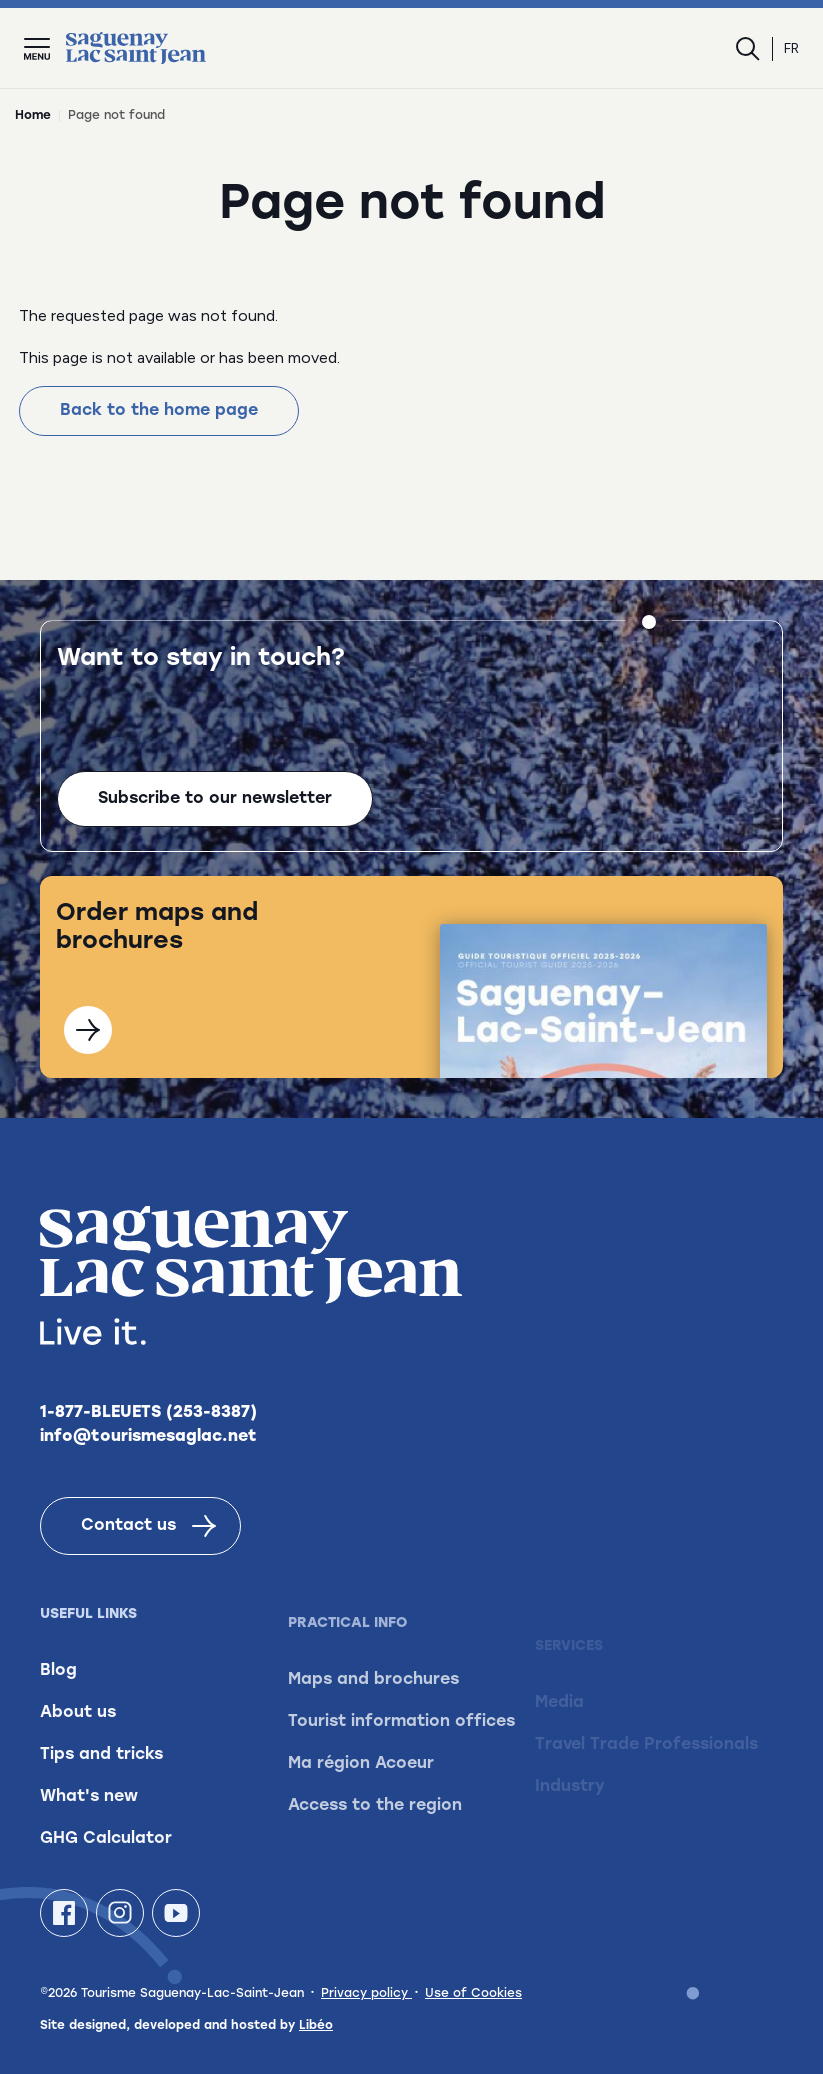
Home (33, 116)
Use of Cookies (473, 1994)
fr (791, 48)
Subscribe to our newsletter (215, 800)
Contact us (148, 1546)
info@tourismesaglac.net (148, 1457)
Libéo (316, 2026)
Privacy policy (366, 1994)
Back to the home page (159, 411)
